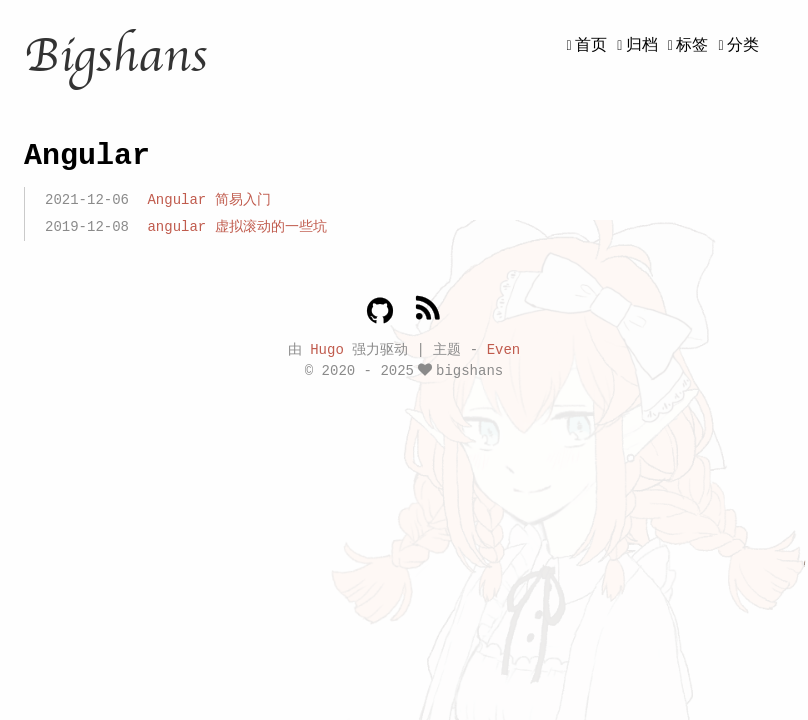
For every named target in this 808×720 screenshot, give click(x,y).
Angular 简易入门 (208, 200)
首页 (591, 46)
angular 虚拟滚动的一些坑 (236, 227)
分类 (743, 46)
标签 (692, 46)
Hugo (327, 348)
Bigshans (115, 56)
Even (504, 348)
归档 (642, 46)
